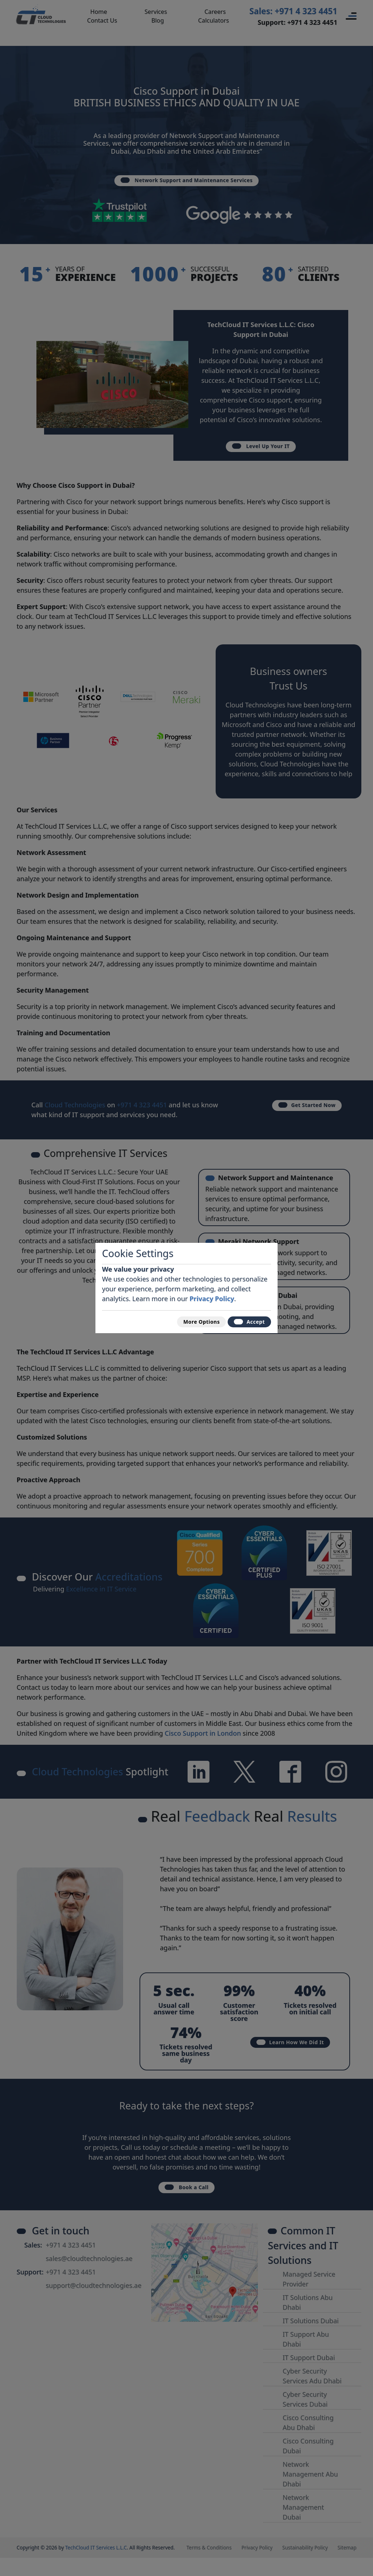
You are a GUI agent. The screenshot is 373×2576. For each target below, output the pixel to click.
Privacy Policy (211, 1295)
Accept (245, 1322)
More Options (188, 1322)
